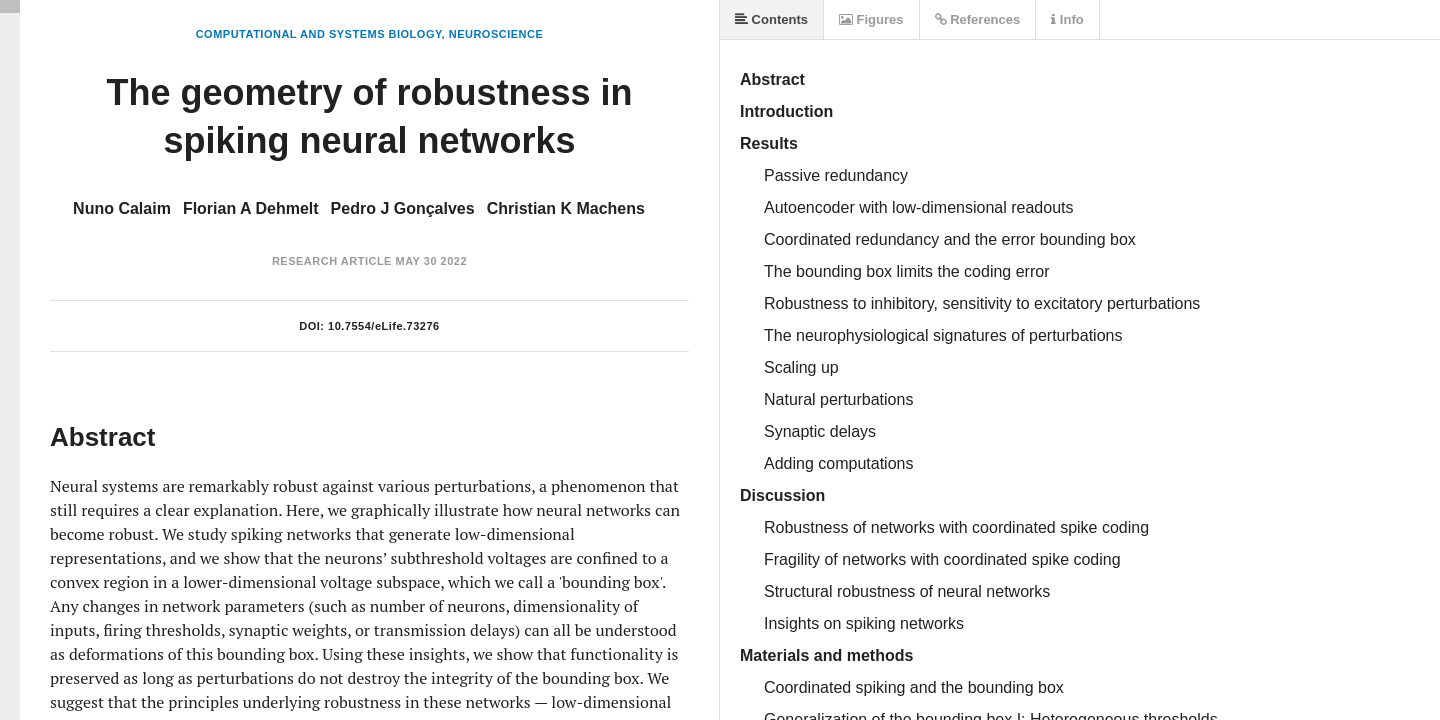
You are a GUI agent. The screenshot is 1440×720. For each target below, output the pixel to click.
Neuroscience (496, 34)
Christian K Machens (566, 208)
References (978, 19)
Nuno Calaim (122, 208)
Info (1067, 19)
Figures (871, 19)
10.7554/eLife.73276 (384, 326)
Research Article (332, 261)
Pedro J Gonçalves (403, 208)
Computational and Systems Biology (319, 34)
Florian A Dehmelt (251, 208)
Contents (771, 19)
